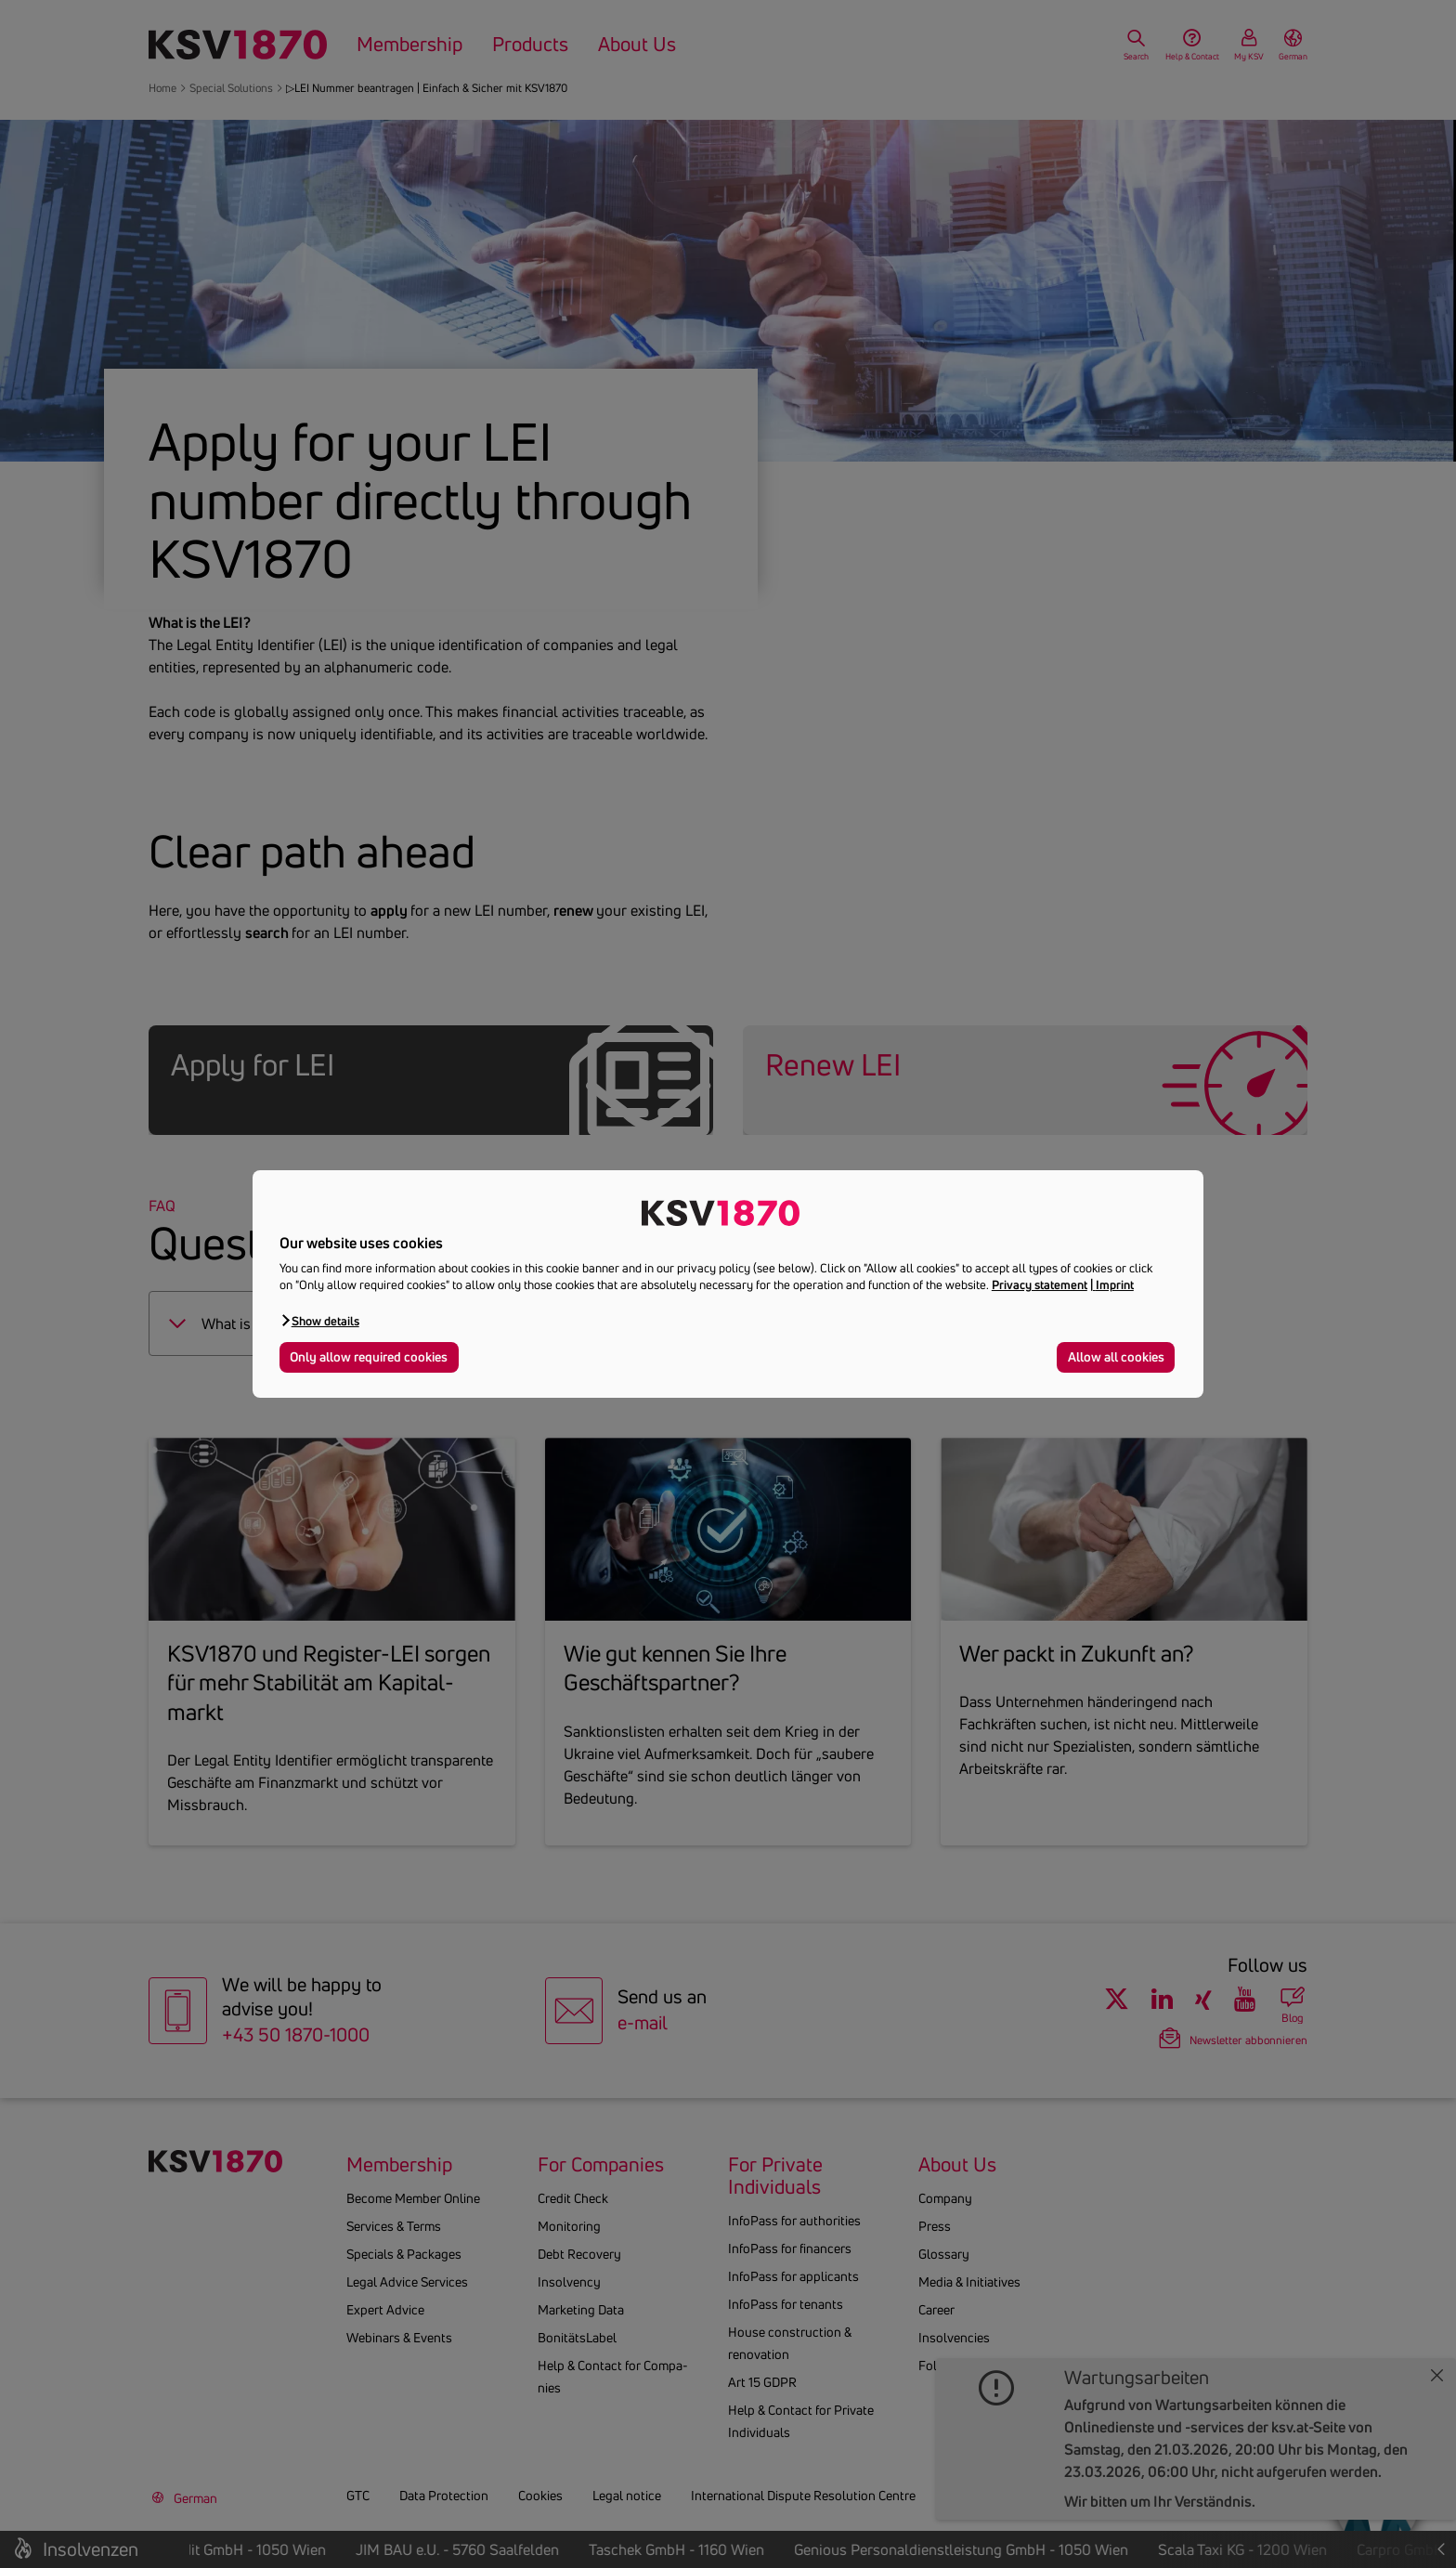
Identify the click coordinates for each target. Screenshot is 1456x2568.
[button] (319, 1320)
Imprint (1115, 1284)
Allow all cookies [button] (1116, 1357)
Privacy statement (1039, 1284)
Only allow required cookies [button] (369, 1357)
